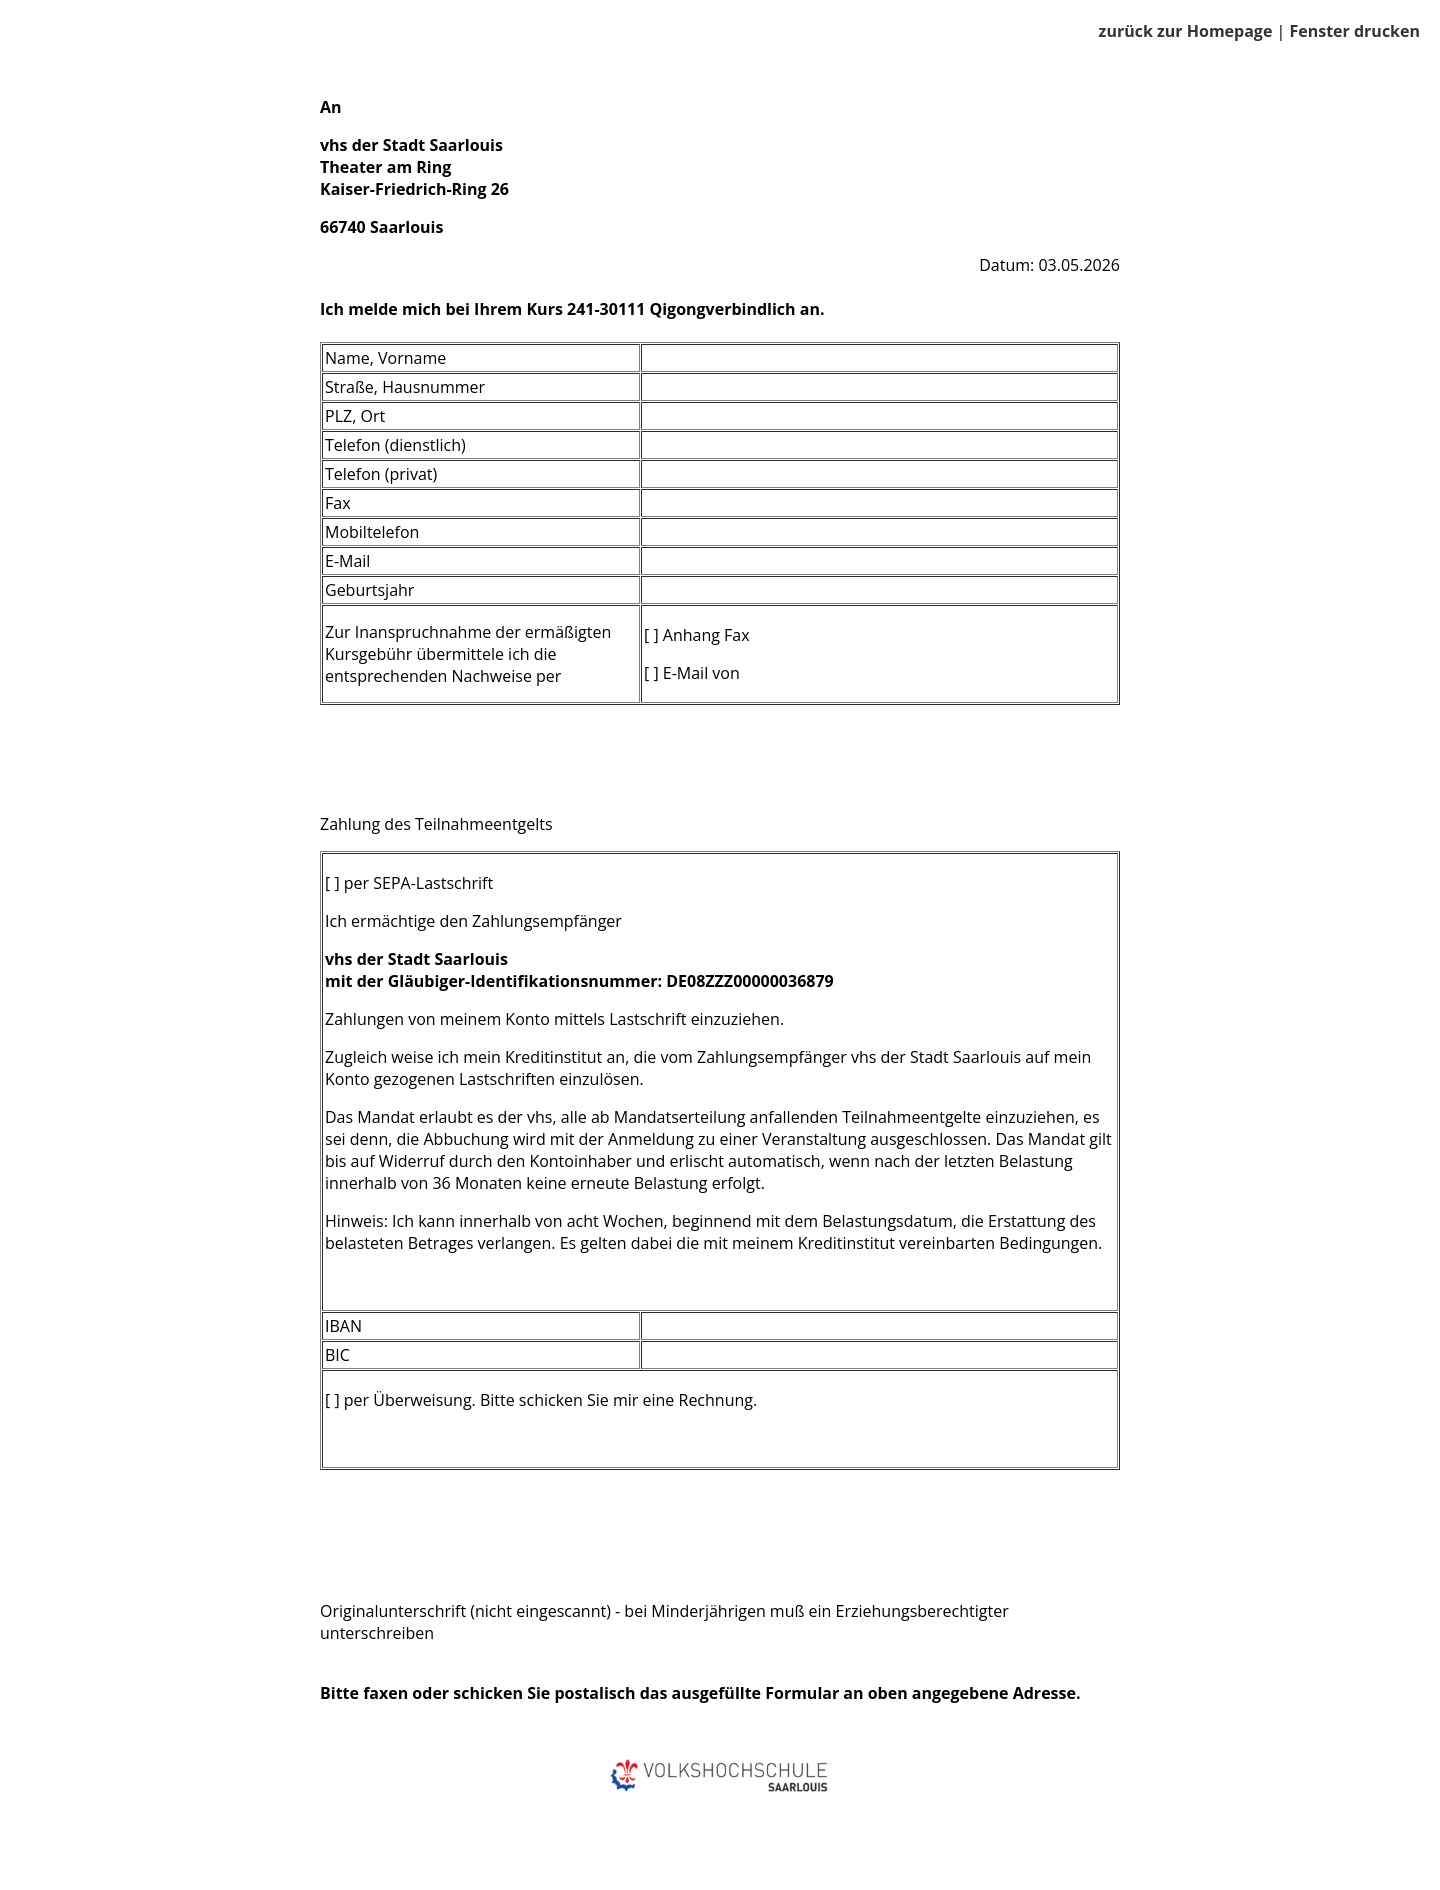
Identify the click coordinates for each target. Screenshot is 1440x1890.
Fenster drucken (1354, 31)
